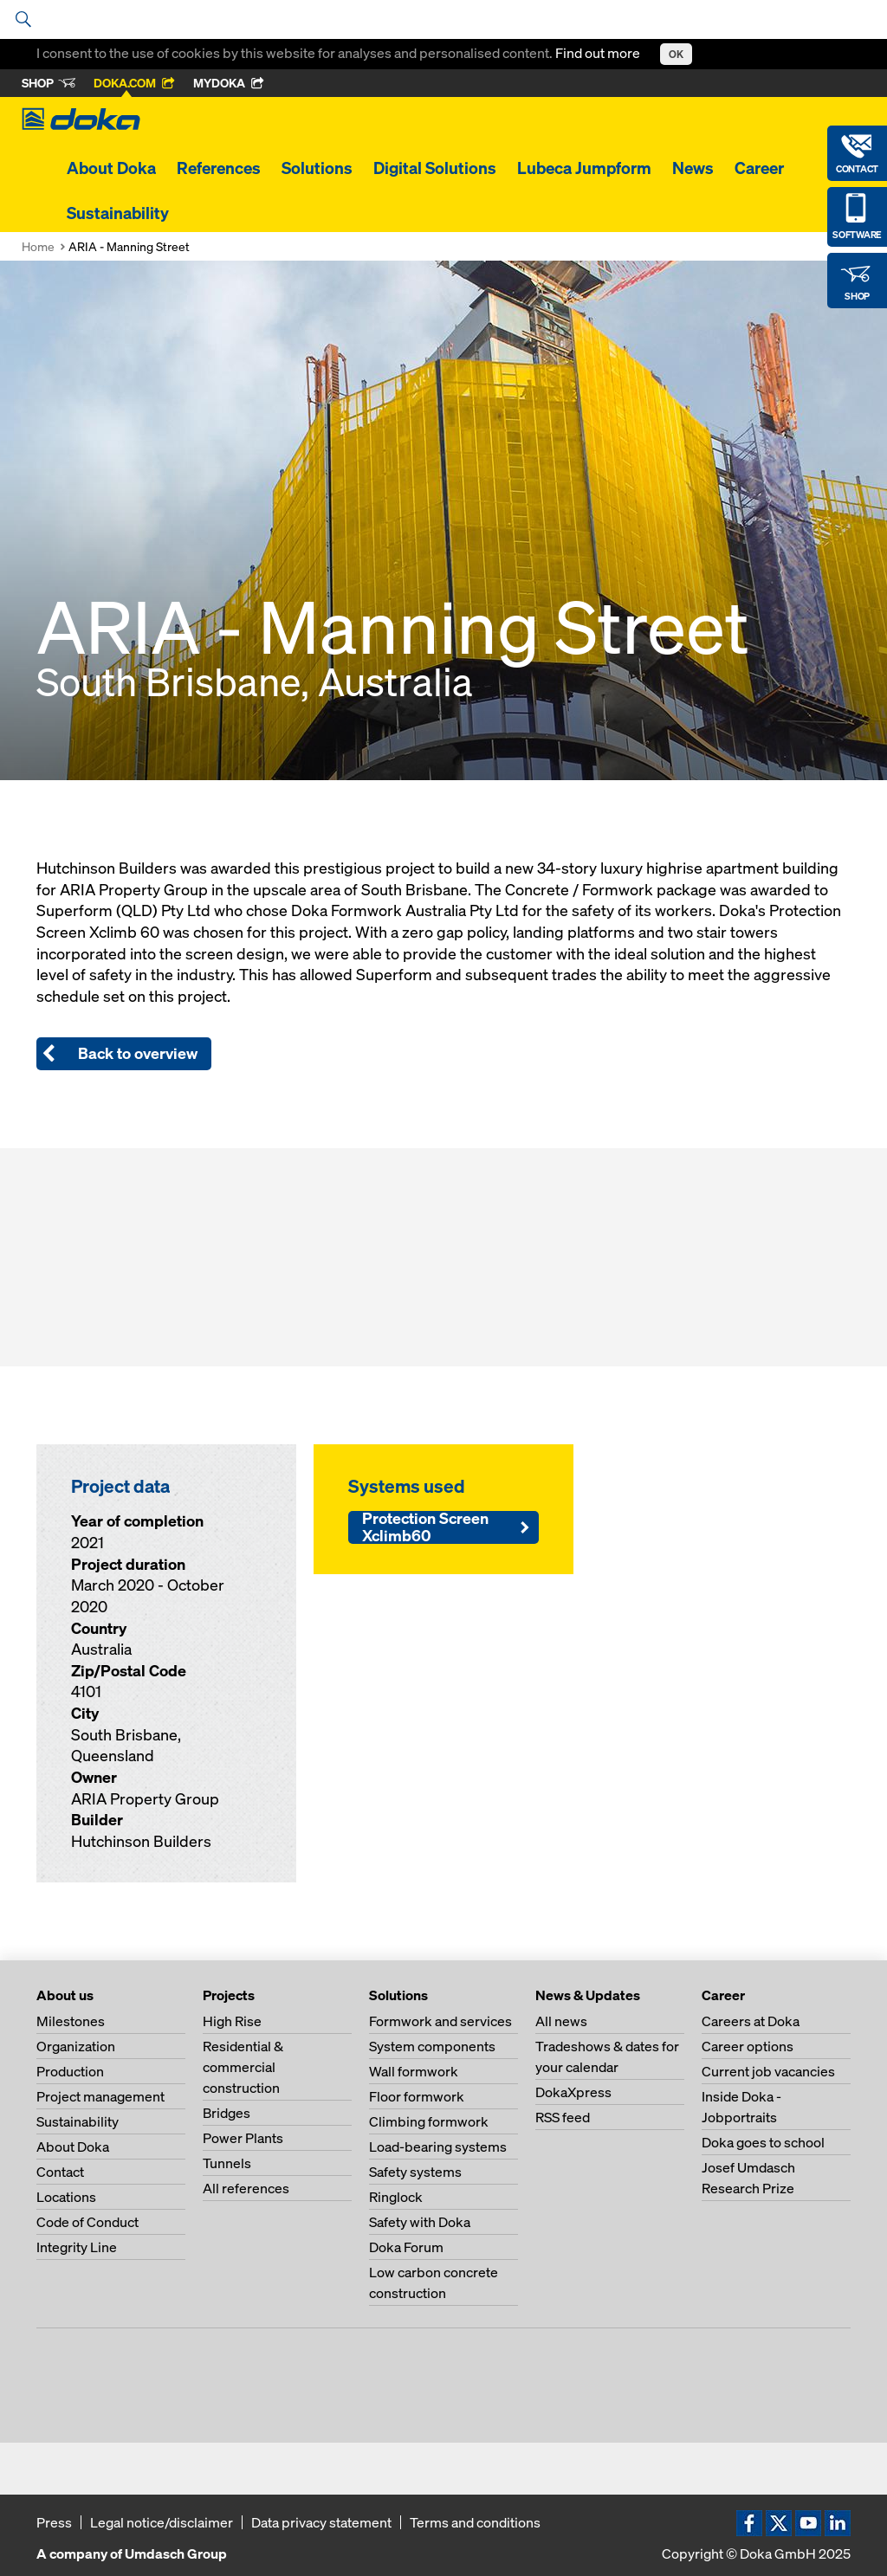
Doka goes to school (763, 2142)
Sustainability (118, 213)
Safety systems (415, 2171)
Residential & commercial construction (243, 2067)
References (219, 168)
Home (38, 246)
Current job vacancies (768, 2071)
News (693, 168)
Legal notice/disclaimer (161, 2522)
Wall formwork (413, 2071)
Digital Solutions (434, 168)
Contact (60, 2171)
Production (70, 2071)
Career (759, 168)
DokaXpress (573, 2091)
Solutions (317, 168)
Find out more (599, 52)
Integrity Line (76, 2246)
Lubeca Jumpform (584, 168)
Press (54, 2522)
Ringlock (396, 2196)
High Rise (232, 2020)
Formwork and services (440, 2020)
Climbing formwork (429, 2121)
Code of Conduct (87, 2221)
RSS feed (562, 2117)
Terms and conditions (475, 2522)
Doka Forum (406, 2246)
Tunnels (227, 2162)
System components (432, 2046)
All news (561, 2020)
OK (676, 54)
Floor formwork (416, 2096)
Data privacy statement (321, 2522)
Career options (747, 2046)
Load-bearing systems (438, 2146)
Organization (75, 2046)
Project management (100, 2096)
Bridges (226, 2112)
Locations (66, 2196)
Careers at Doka (751, 2020)
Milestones (70, 2020)
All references (246, 2188)
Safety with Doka (419, 2221)
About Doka (111, 168)
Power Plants (243, 2137)
